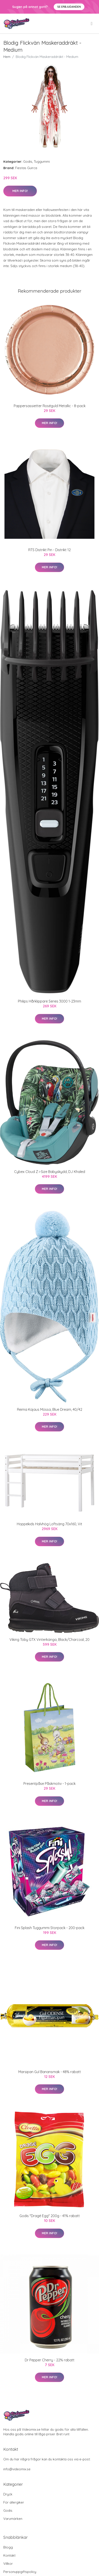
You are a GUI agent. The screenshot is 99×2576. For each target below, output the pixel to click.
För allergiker (13, 2502)
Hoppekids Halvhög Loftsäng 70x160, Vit (49, 1524)
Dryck (7, 2494)
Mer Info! (20, 191)
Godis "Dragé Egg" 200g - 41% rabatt (49, 2216)
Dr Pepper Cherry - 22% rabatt (49, 2360)
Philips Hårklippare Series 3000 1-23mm (49, 1001)
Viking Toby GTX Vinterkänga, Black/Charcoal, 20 (49, 1639)
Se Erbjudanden (69, 6)
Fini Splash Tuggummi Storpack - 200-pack (49, 1928)
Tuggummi (42, 161)
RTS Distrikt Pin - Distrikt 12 (49, 550)
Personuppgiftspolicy (19, 2572)
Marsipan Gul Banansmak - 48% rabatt (49, 2072)
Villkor (8, 2563)
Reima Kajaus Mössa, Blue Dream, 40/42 (49, 1409)
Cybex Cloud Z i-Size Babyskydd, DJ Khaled (49, 1171)
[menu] (92, 23)
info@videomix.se (16, 2469)
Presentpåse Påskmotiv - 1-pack (49, 1783)
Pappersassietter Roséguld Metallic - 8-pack (50, 406)
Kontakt (9, 2555)
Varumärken (12, 2519)
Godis (27, 161)
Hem (6, 57)
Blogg (8, 2547)
